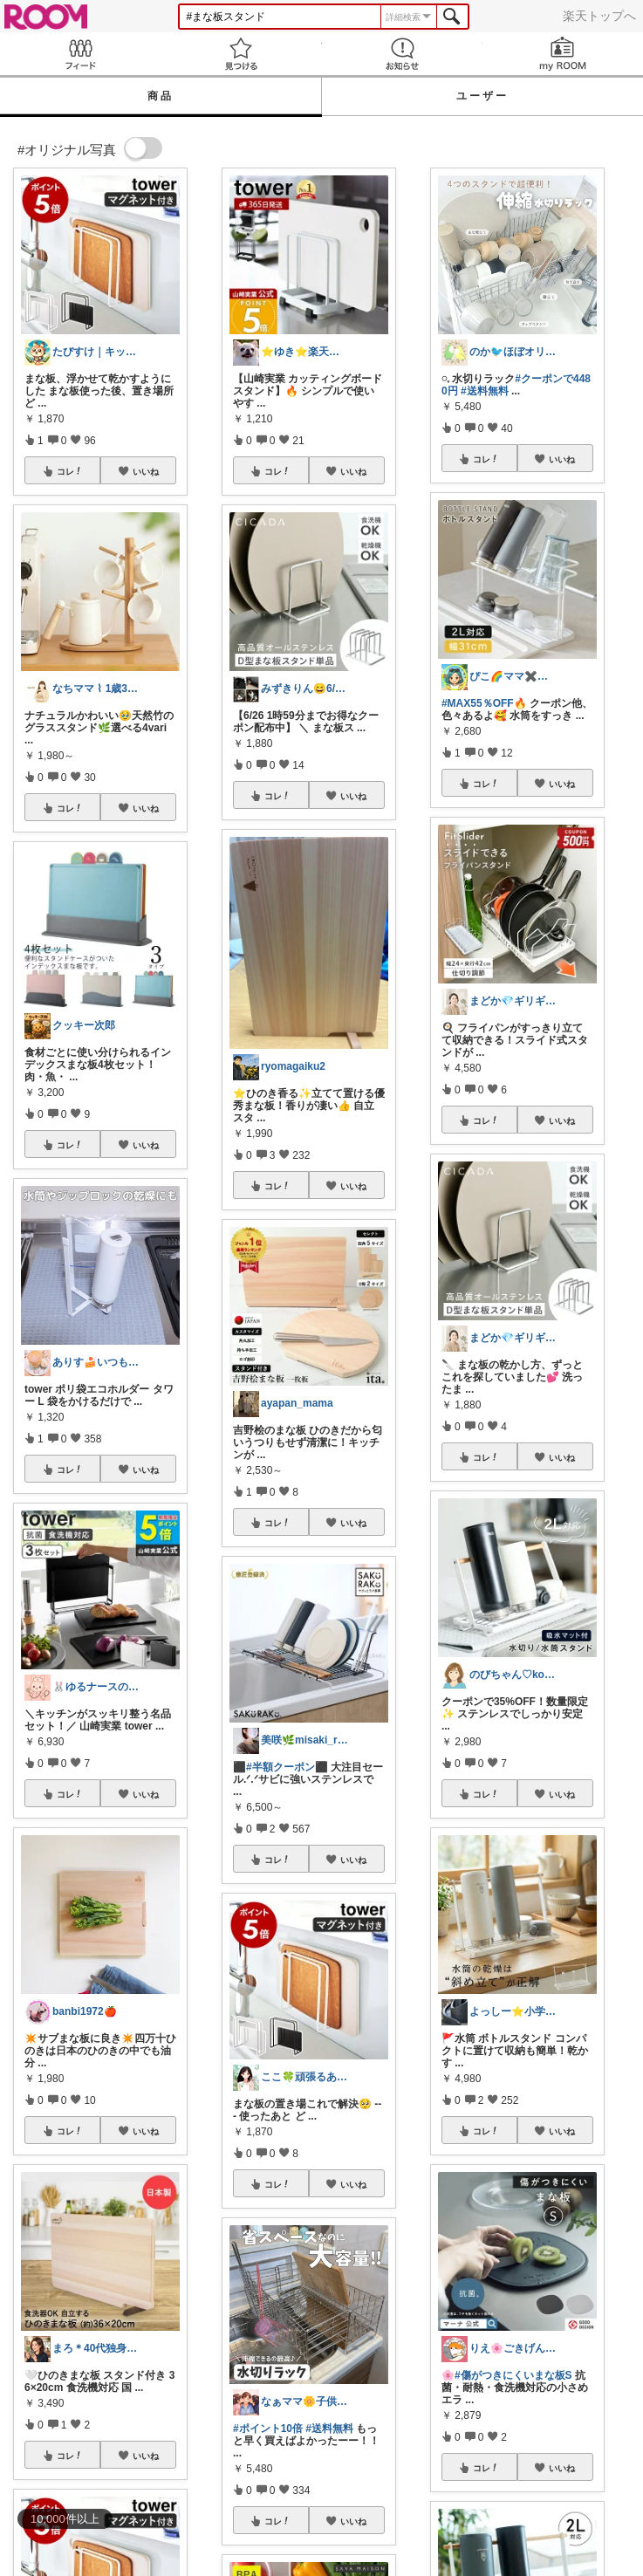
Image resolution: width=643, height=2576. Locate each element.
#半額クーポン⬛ (287, 1767)
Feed (80, 53)
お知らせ (402, 53)
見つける (241, 53)
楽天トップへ (599, 16)
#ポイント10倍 (268, 2428)
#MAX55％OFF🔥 (484, 703)
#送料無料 (329, 2428)
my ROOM (562, 53)
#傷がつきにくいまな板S (513, 2375)
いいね (146, 471)
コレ (70, 471)
